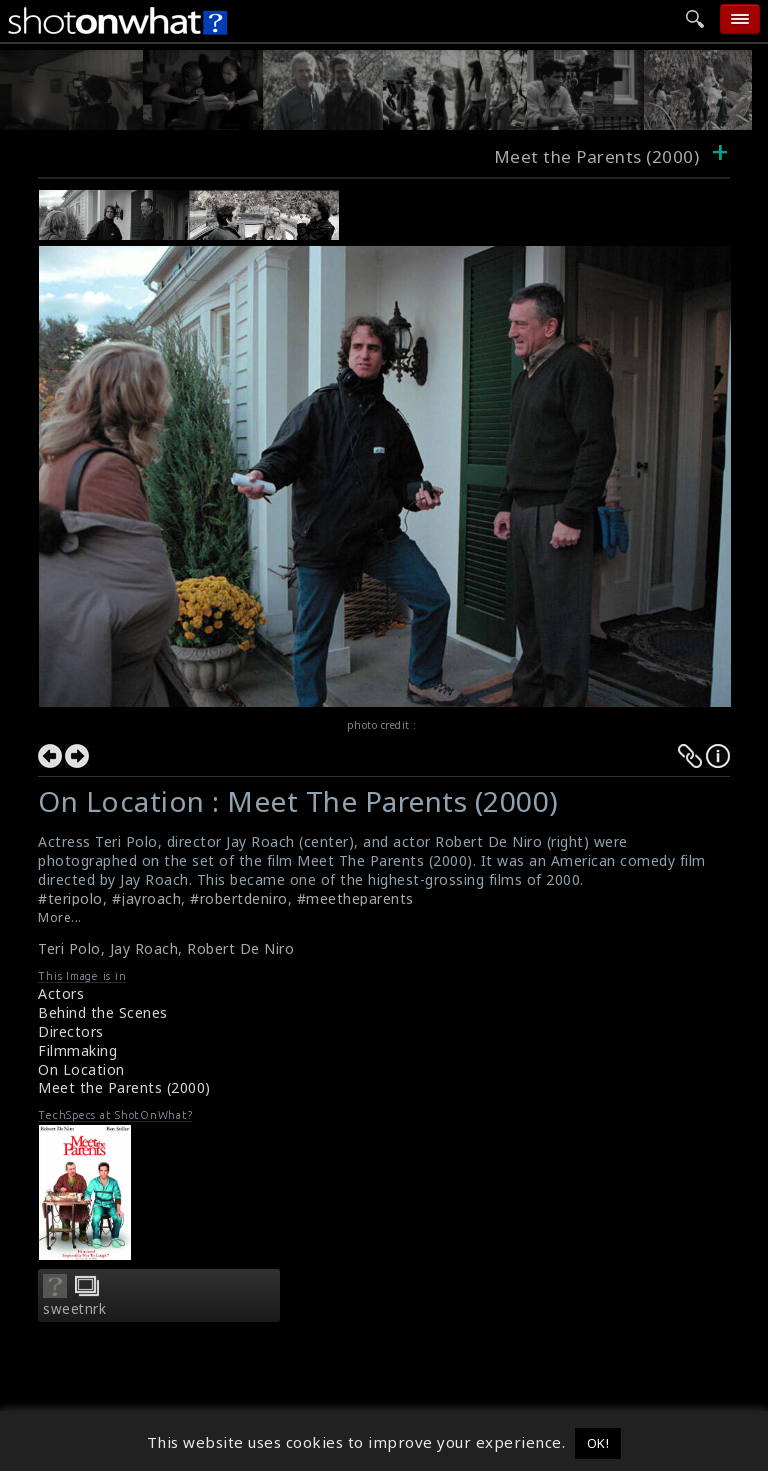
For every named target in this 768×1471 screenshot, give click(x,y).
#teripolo (70, 898)
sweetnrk (74, 1309)
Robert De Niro (240, 948)
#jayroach (147, 898)
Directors (71, 1031)
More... (60, 917)
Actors (61, 993)
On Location (81, 1069)
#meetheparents (355, 898)
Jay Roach (144, 948)
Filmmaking (77, 1050)
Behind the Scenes (103, 1012)
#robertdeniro (239, 898)
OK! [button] (598, 1443)
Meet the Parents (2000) (124, 1087)
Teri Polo (69, 948)
